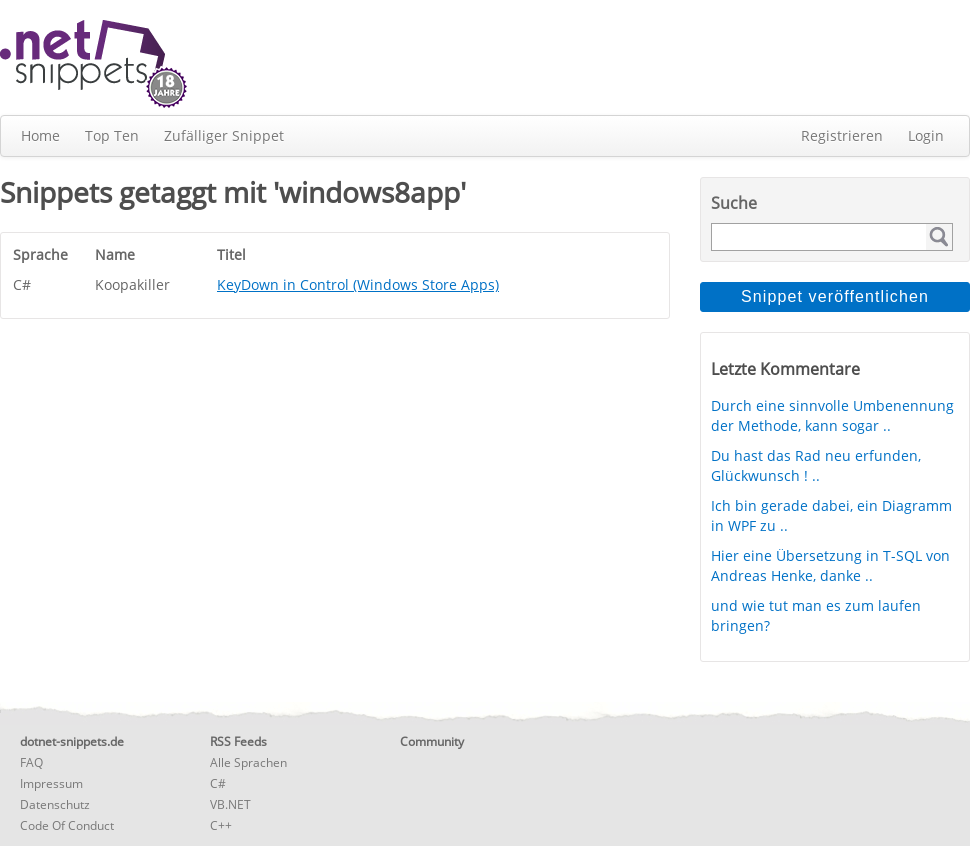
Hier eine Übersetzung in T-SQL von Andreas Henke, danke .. (830, 565)
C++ (221, 825)
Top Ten (112, 135)
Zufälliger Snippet (224, 135)
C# (218, 783)
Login (926, 135)
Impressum (51, 783)
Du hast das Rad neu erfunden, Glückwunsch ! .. (816, 465)
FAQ (31, 762)
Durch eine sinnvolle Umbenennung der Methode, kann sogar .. (832, 415)
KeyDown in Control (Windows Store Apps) (358, 284)
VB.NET (230, 804)
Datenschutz (55, 804)
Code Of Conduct (67, 825)
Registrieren (842, 135)
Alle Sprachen (248, 762)
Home (40, 135)
